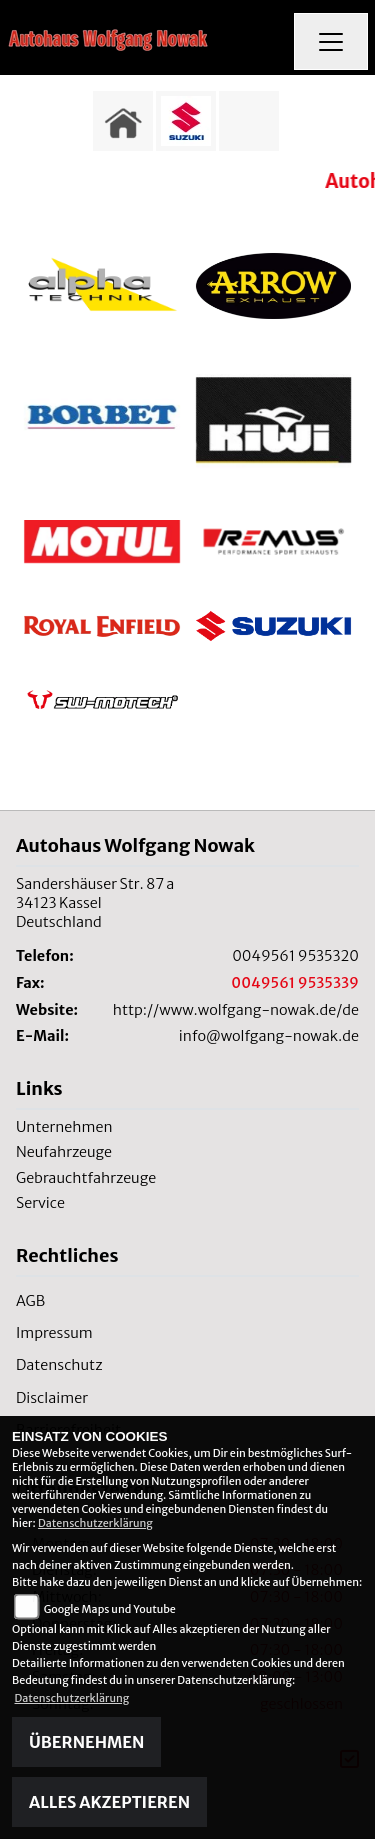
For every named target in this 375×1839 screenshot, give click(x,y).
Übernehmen (86, 1742)
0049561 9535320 (295, 956)
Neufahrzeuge (64, 1152)
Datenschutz (59, 1365)
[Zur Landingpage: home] (123, 121)
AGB (30, 1301)
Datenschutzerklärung (95, 1523)
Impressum (54, 1333)
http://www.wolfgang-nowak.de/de (236, 1010)
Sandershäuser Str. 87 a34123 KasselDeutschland (95, 902)
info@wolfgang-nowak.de (269, 1036)
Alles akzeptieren (109, 1802)
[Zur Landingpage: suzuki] (186, 121)
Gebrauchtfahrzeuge (86, 1178)
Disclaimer (52, 1398)
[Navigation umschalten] (331, 42)
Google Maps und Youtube (110, 1609)
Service (40, 1203)
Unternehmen (64, 1127)
